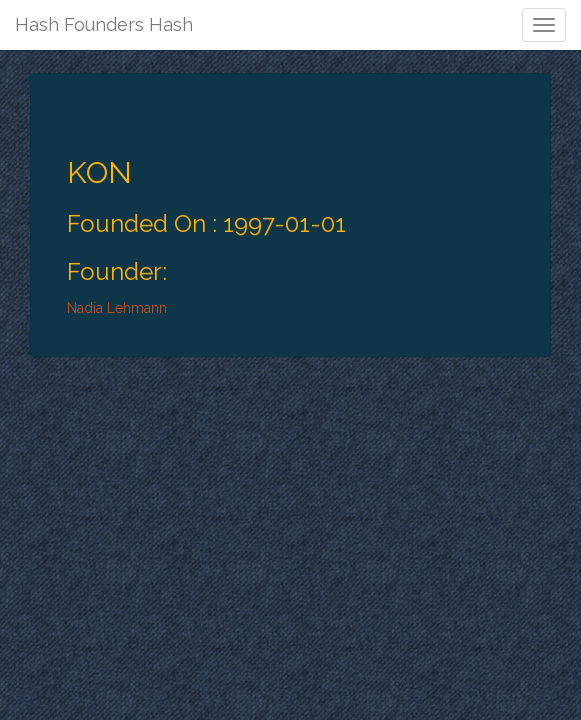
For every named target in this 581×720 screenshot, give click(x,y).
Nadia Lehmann (117, 308)
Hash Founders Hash (104, 24)
